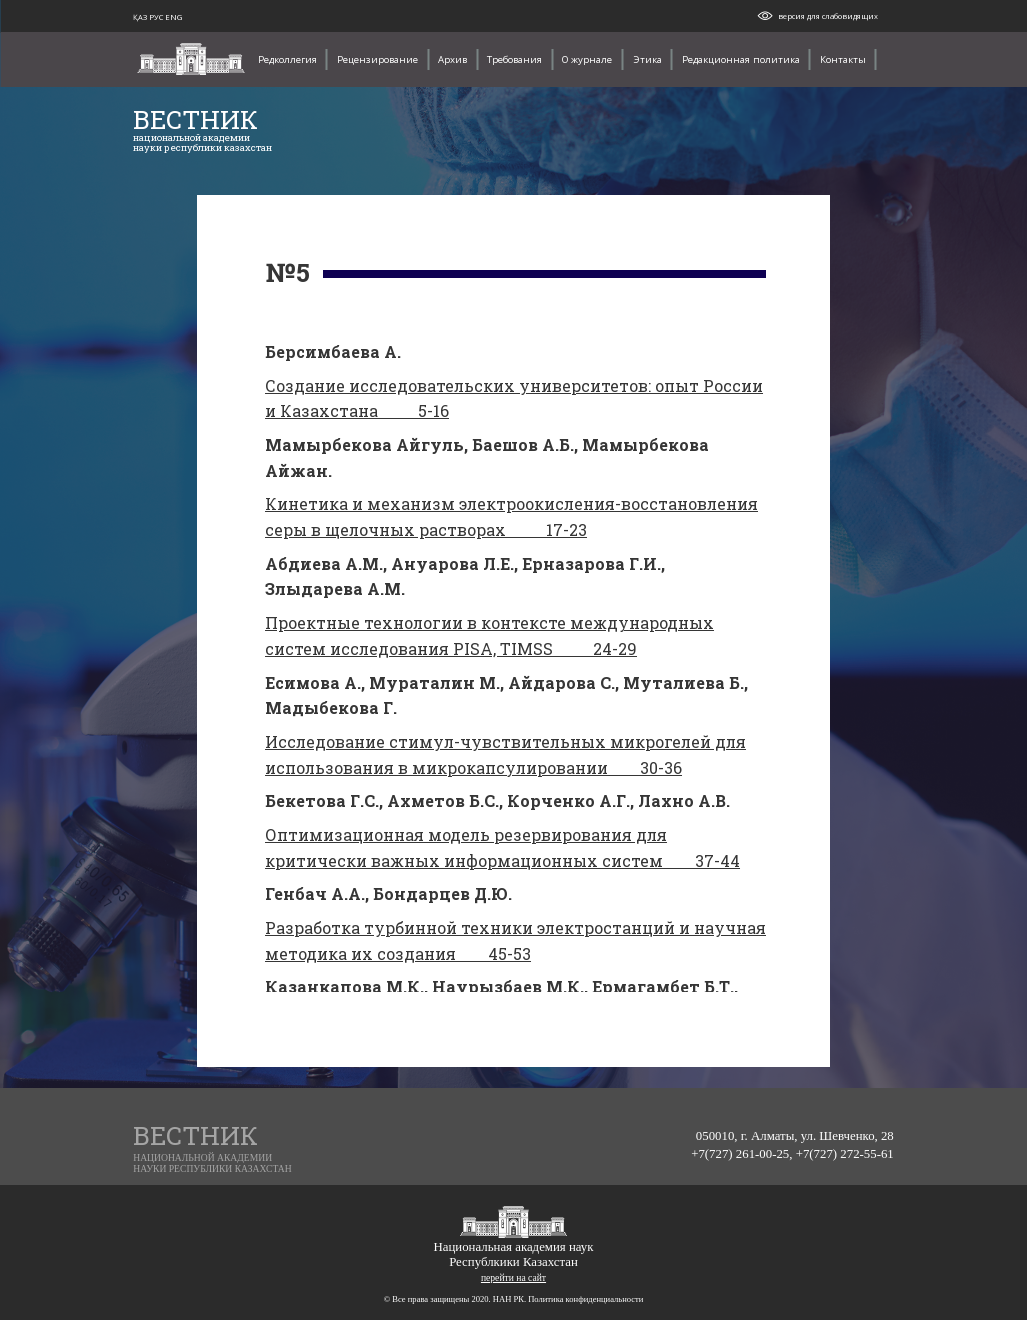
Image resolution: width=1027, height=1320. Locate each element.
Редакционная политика (741, 59)
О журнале (587, 59)
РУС (157, 17)
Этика (647, 59)
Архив (452, 59)
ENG (173, 17)
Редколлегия (287, 59)
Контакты (843, 59)
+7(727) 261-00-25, (743, 1154)
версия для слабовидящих (828, 16)
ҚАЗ (141, 17)
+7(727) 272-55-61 (845, 1154)
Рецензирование (377, 59)
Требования (514, 59)
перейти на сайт (513, 1277)
